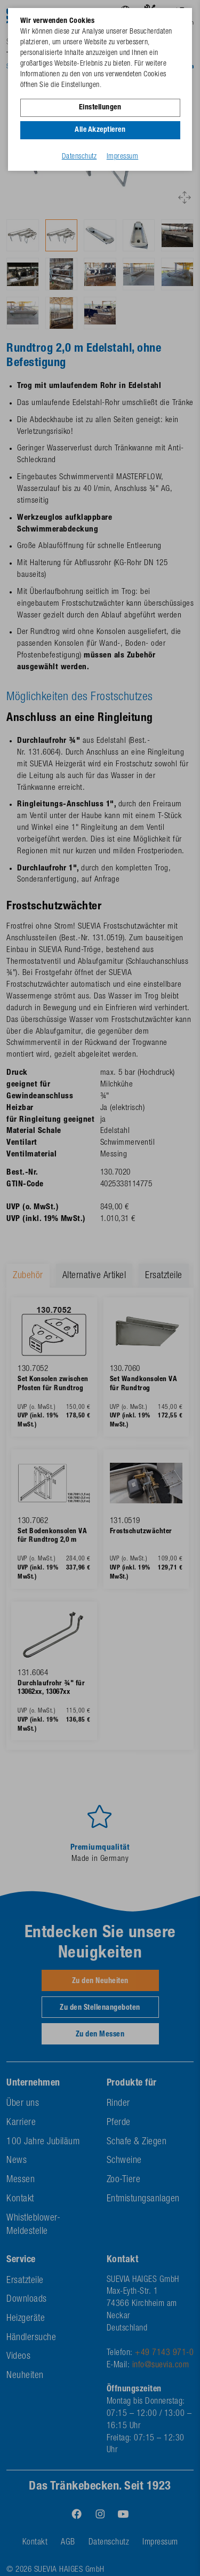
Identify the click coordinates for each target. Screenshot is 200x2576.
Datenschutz (79, 157)
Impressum (123, 157)
